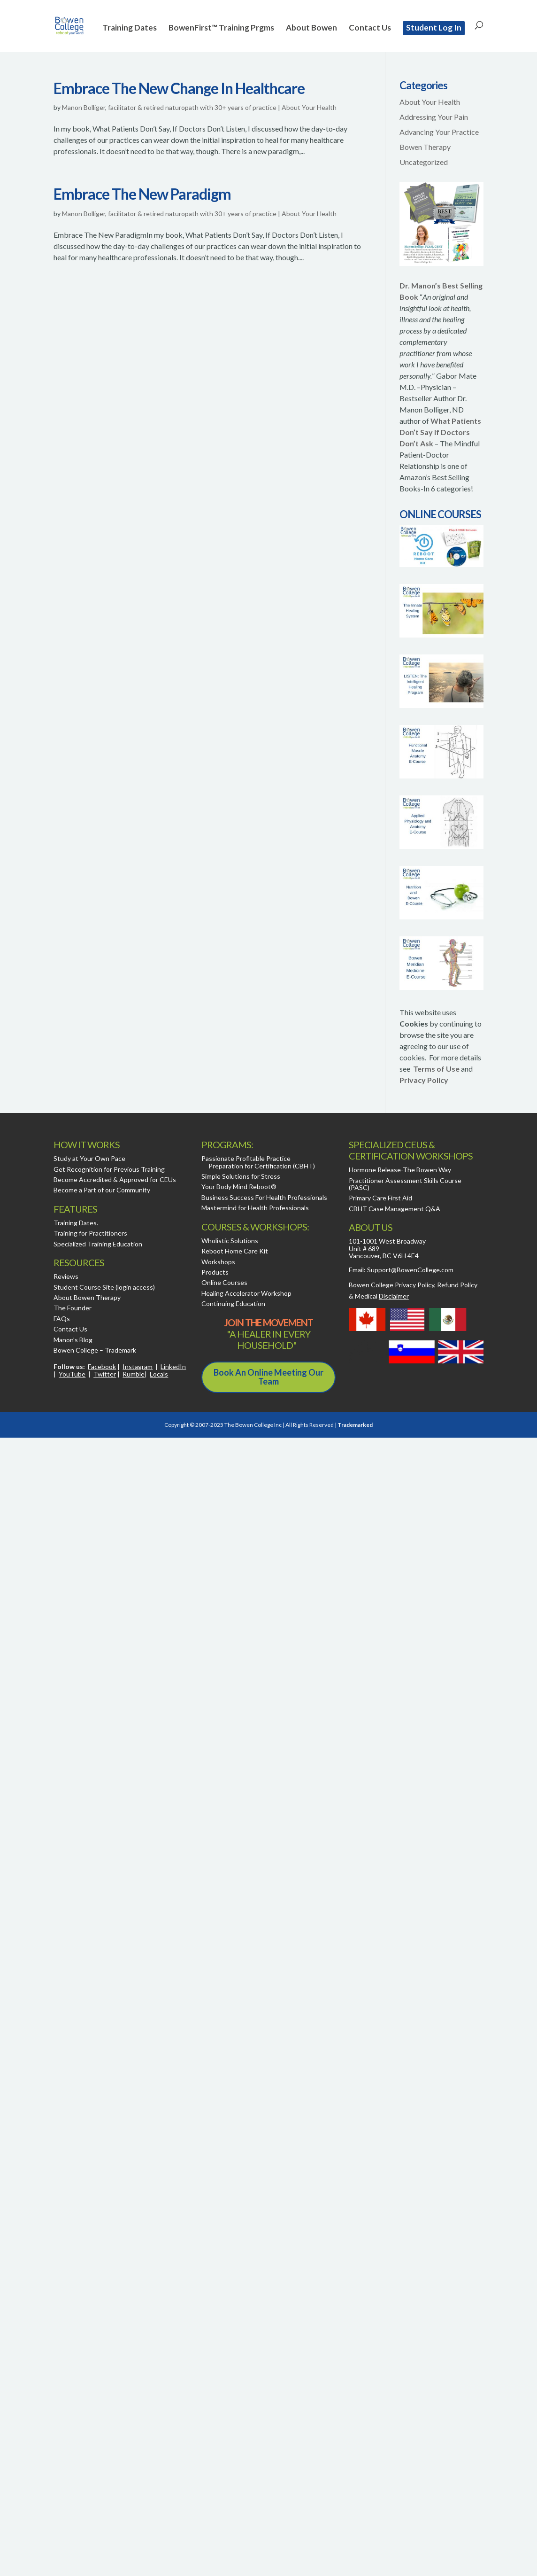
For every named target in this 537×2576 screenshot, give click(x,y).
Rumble (134, 1374)
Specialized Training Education (98, 1244)
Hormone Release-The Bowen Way (400, 1170)
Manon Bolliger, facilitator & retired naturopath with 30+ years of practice (169, 107)
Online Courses (224, 1282)
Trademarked (355, 1424)
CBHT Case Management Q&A (394, 1209)
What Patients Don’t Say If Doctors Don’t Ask (440, 432)
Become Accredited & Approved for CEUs (115, 1179)
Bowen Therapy (425, 146)
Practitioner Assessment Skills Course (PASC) (405, 1183)
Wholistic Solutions (229, 1241)
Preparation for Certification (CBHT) (261, 1166)
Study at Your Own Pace (89, 1158)
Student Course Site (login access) (104, 1287)
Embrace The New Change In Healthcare (179, 88)
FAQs (62, 1319)
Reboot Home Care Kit (234, 1251)
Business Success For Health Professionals (264, 1197)
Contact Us (370, 28)
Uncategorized (423, 161)
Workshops (218, 1262)
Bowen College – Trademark (95, 1350)
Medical (382, 1296)
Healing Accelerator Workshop (246, 1293)
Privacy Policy (423, 1079)
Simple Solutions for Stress (240, 1176)
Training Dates (129, 28)
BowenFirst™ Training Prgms (221, 28)
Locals (159, 1374)
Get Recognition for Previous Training (109, 1169)
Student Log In (433, 27)
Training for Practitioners (90, 1233)
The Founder (73, 1308)
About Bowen (311, 28)
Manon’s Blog (73, 1340)
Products (215, 1272)
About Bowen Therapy (87, 1297)
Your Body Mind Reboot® (238, 1187)
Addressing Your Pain (433, 116)
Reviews (66, 1276)
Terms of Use (436, 1068)
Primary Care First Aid (380, 1198)
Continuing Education (233, 1303)
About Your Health (309, 107)
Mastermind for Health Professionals (255, 1208)
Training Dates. (76, 1223)
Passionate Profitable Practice (246, 1158)
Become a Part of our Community (102, 1190)
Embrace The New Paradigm (142, 194)
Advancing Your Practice (439, 131)
